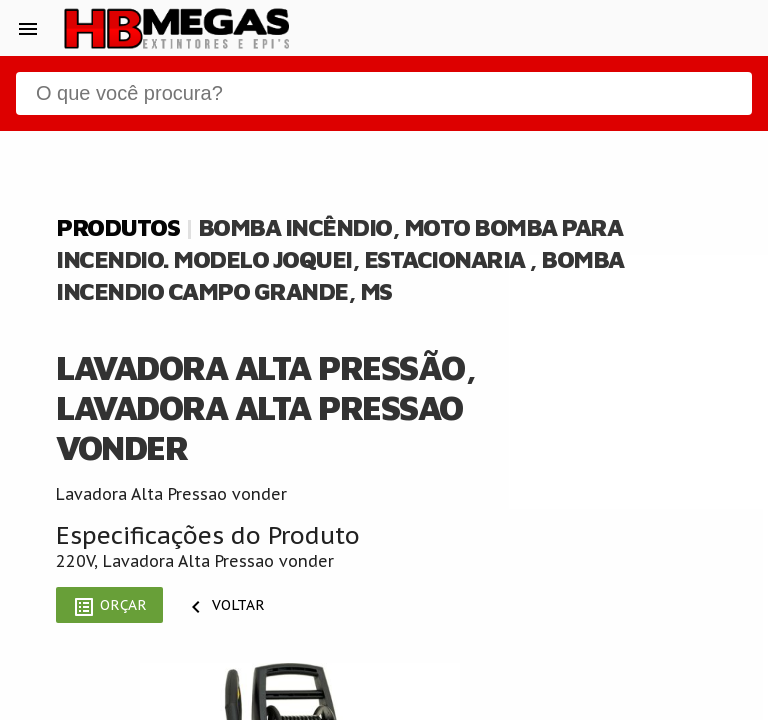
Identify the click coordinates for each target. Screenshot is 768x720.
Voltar (224, 607)
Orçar (109, 607)
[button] (28, 28)
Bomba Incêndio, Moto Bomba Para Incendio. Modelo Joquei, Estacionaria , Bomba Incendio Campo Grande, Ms (340, 259)
